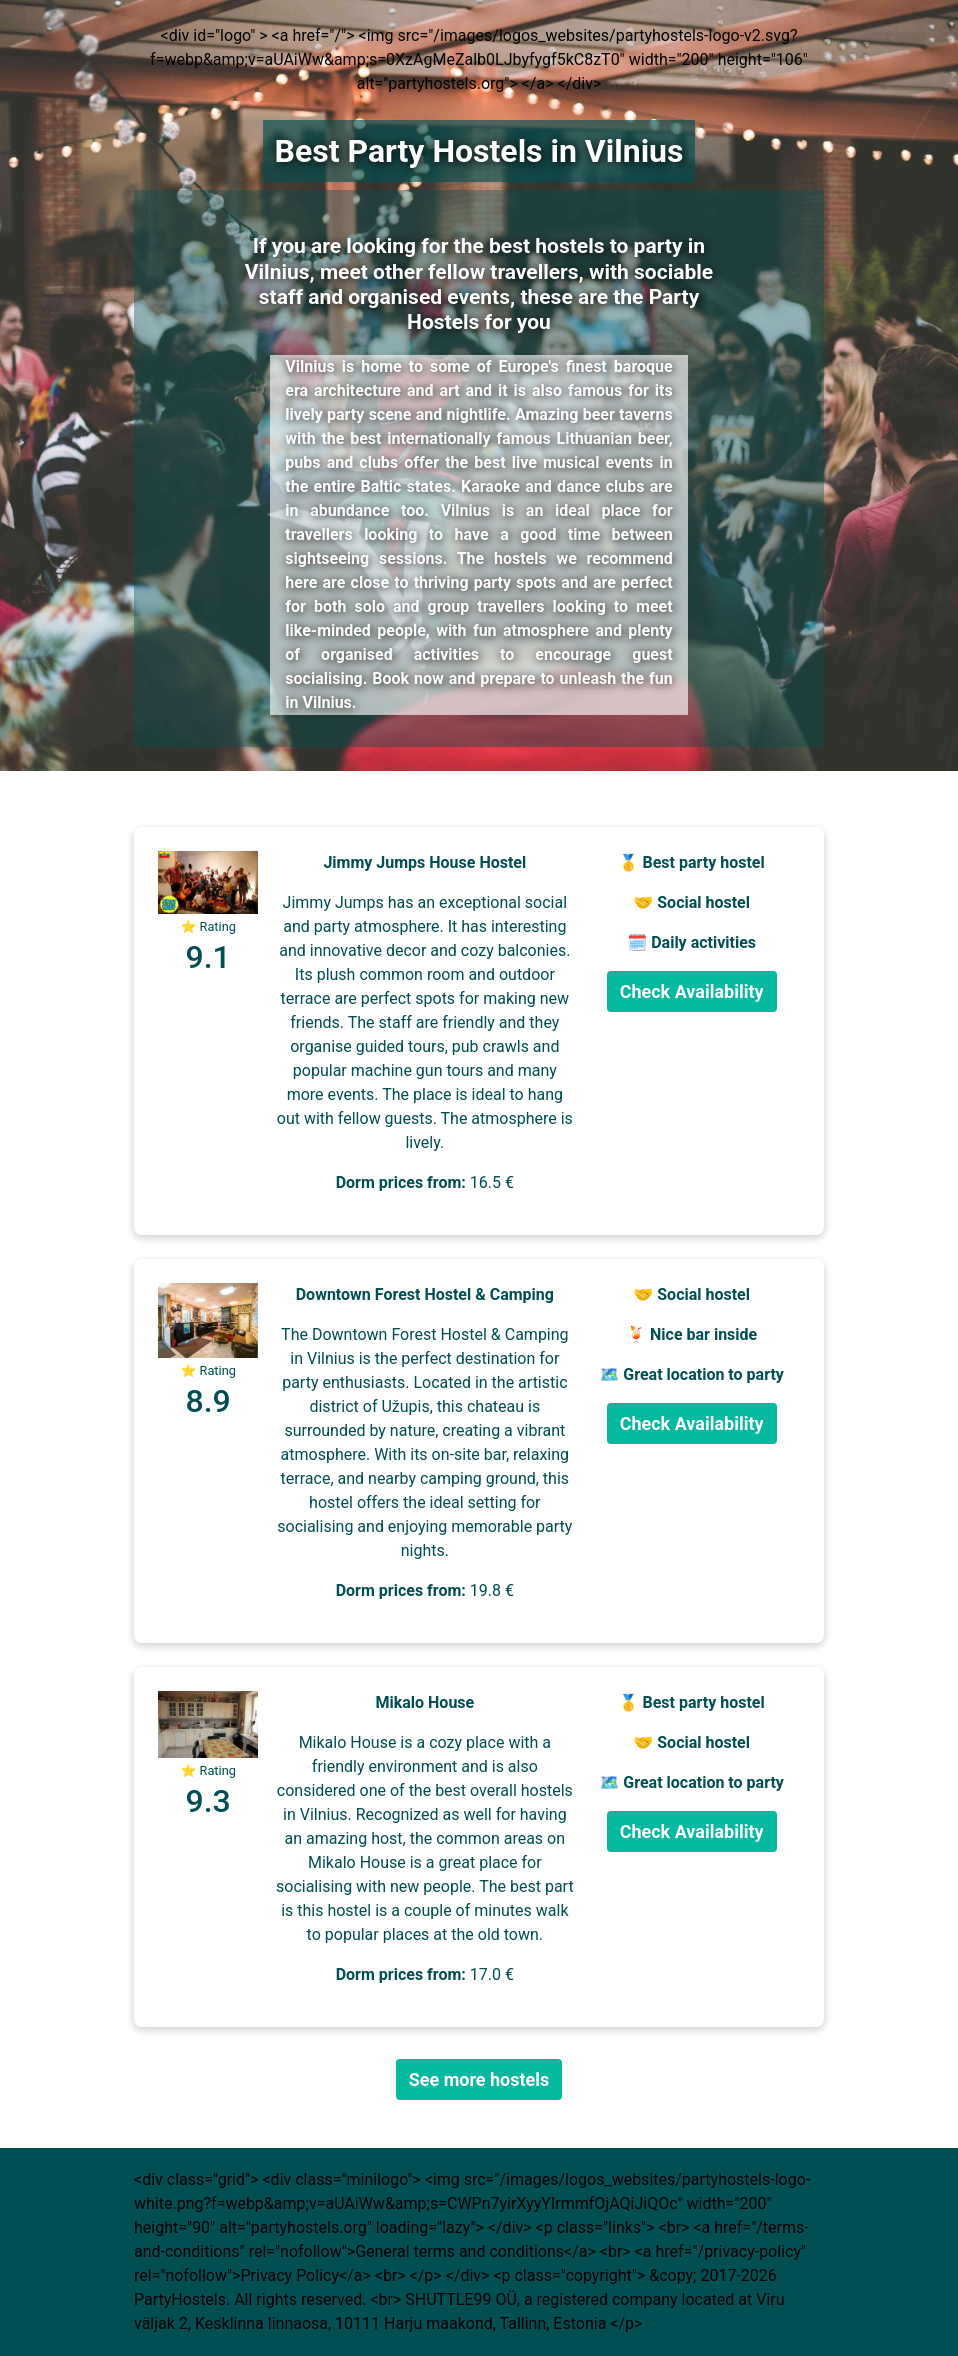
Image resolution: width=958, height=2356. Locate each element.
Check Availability (692, 991)
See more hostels (479, 2079)
